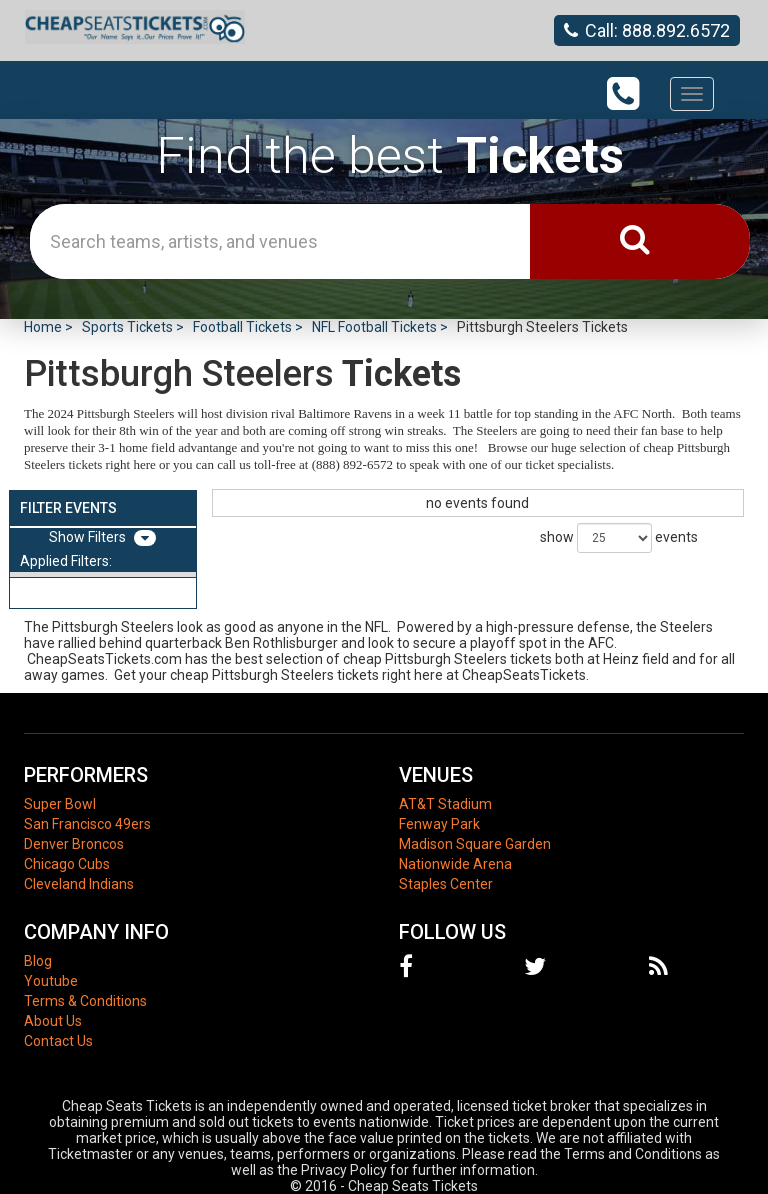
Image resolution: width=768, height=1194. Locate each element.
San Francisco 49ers (87, 824)
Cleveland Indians (79, 884)
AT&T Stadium (445, 804)
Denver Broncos (74, 844)
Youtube (51, 981)
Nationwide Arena (455, 864)
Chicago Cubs (67, 864)
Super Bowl (60, 804)
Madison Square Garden (475, 844)
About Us (53, 1021)
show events (619, 538)
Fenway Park (439, 824)
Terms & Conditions (85, 1001)
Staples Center (446, 884)
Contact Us (58, 1041)
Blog (38, 961)
